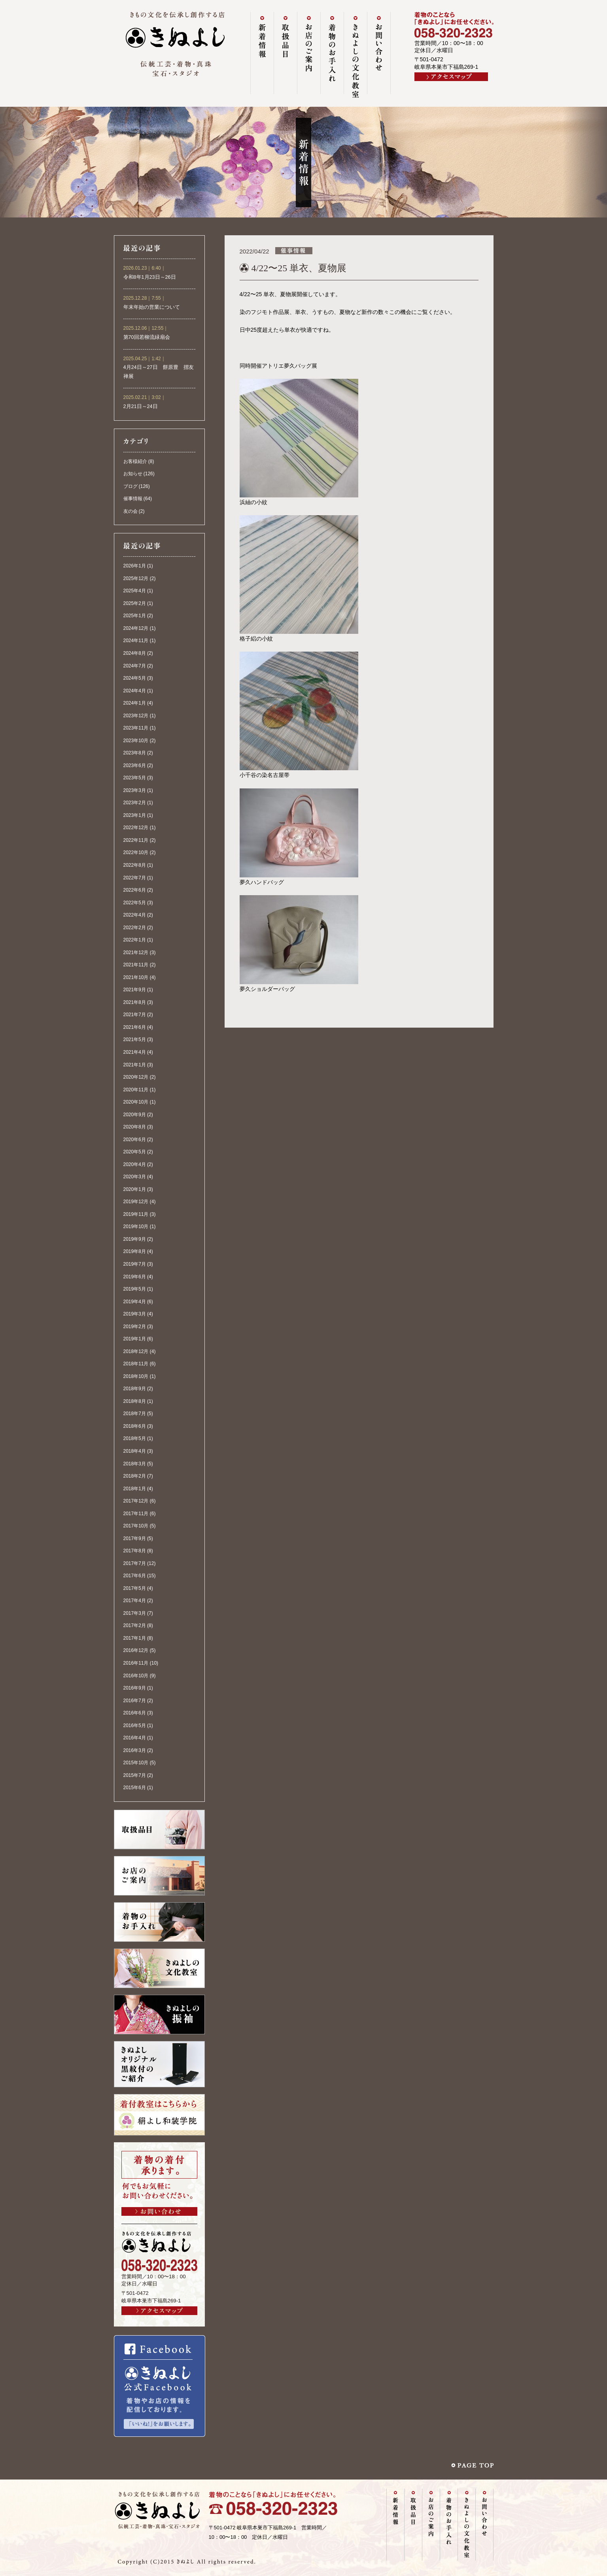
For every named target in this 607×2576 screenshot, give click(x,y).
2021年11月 (136, 965)
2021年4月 (134, 1052)
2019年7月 (134, 1264)
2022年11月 (136, 840)
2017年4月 (134, 1600)
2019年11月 (136, 1214)
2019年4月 (134, 1301)
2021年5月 (134, 1039)
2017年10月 (136, 1526)
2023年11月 (136, 728)
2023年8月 (134, 753)
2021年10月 (136, 977)
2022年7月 (134, 878)
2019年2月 (134, 1326)
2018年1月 (134, 1488)
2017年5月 (134, 1588)
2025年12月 (136, 578)
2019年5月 (134, 1289)
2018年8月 (134, 1401)
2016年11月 (136, 1663)
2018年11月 (136, 1363)
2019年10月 (136, 1226)
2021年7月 (134, 1014)
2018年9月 (134, 1388)
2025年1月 (134, 615)
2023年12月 (136, 715)
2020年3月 (134, 1176)
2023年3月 (134, 790)
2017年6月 (134, 1575)
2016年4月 (134, 1738)
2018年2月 (134, 1476)
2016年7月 (134, 1700)
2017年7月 (134, 1563)
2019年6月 (134, 1276)
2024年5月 (134, 678)
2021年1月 (134, 1065)
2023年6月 (134, 765)
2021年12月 (136, 952)
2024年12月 (136, 628)
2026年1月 (134, 566)
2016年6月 (134, 1713)
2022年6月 (134, 890)
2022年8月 (134, 865)
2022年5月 (134, 902)
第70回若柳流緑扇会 (146, 337)
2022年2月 (134, 927)
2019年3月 (134, 1314)
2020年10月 (136, 1102)
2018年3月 (134, 1464)
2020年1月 (134, 1189)
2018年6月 (134, 1426)
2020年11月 (136, 1089)
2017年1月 (134, 1638)
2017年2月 (134, 1625)
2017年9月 (134, 1538)
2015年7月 (134, 1775)
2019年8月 (134, 1251)
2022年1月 (134, 940)
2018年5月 (134, 1438)
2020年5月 (134, 1152)
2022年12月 (136, 827)
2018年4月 (134, 1451)
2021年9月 (134, 989)
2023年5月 (134, 778)
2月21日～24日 (140, 406)
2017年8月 (134, 1551)
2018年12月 (136, 1351)
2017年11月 (136, 1513)
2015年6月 (134, 1787)
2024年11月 (136, 640)
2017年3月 (134, 1613)
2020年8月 (134, 1127)
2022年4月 (134, 915)
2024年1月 (134, 703)
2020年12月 (136, 1077)
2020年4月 (134, 1164)
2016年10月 (136, 1675)
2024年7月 (134, 666)
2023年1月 (134, 815)
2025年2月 (134, 603)
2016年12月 (136, 1650)
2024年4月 (134, 691)
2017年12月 (136, 1501)
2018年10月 (136, 1376)
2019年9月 (134, 1239)
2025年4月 (134, 590)
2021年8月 (134, 1002)
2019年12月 (136, 1201)
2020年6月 (134, 1139)
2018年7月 (134, 1413)
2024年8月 (134, 653)
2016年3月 (134, 1750)
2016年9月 (134, 1688)
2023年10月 (136, 740)
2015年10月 (136, 1762)
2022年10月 (136, 852)
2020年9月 (134, 1114)
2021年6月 (134, 1027)
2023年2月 (134, 802)
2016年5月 (134, 1725)
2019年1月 (134, 1339)
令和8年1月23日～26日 (149, 277)
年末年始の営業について (151, 307)
